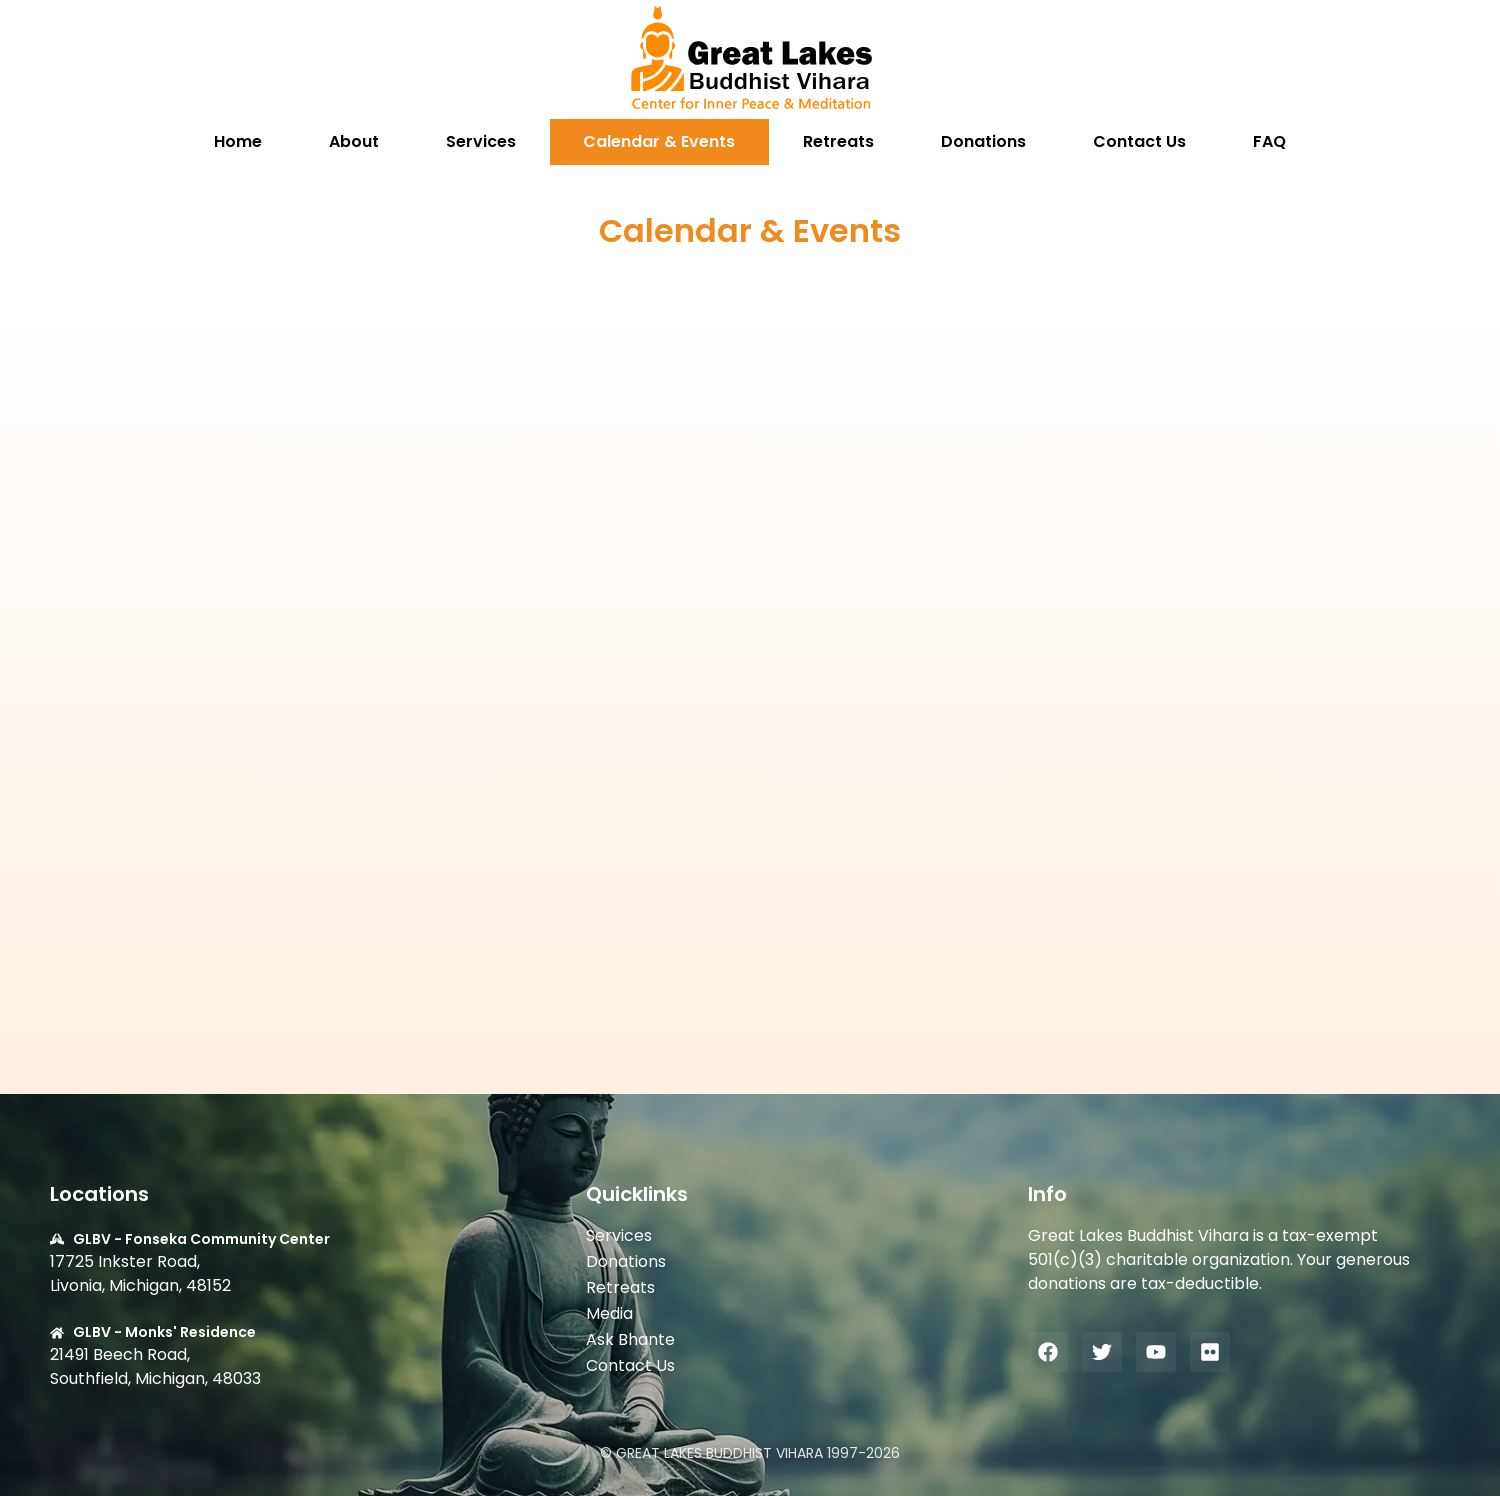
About (354, 141)
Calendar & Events (659, 141)
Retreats (838, 141)
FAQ (1269, 141)
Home (238, 141)
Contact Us (1139, 141)
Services (481, 141)
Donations (983, 141)
